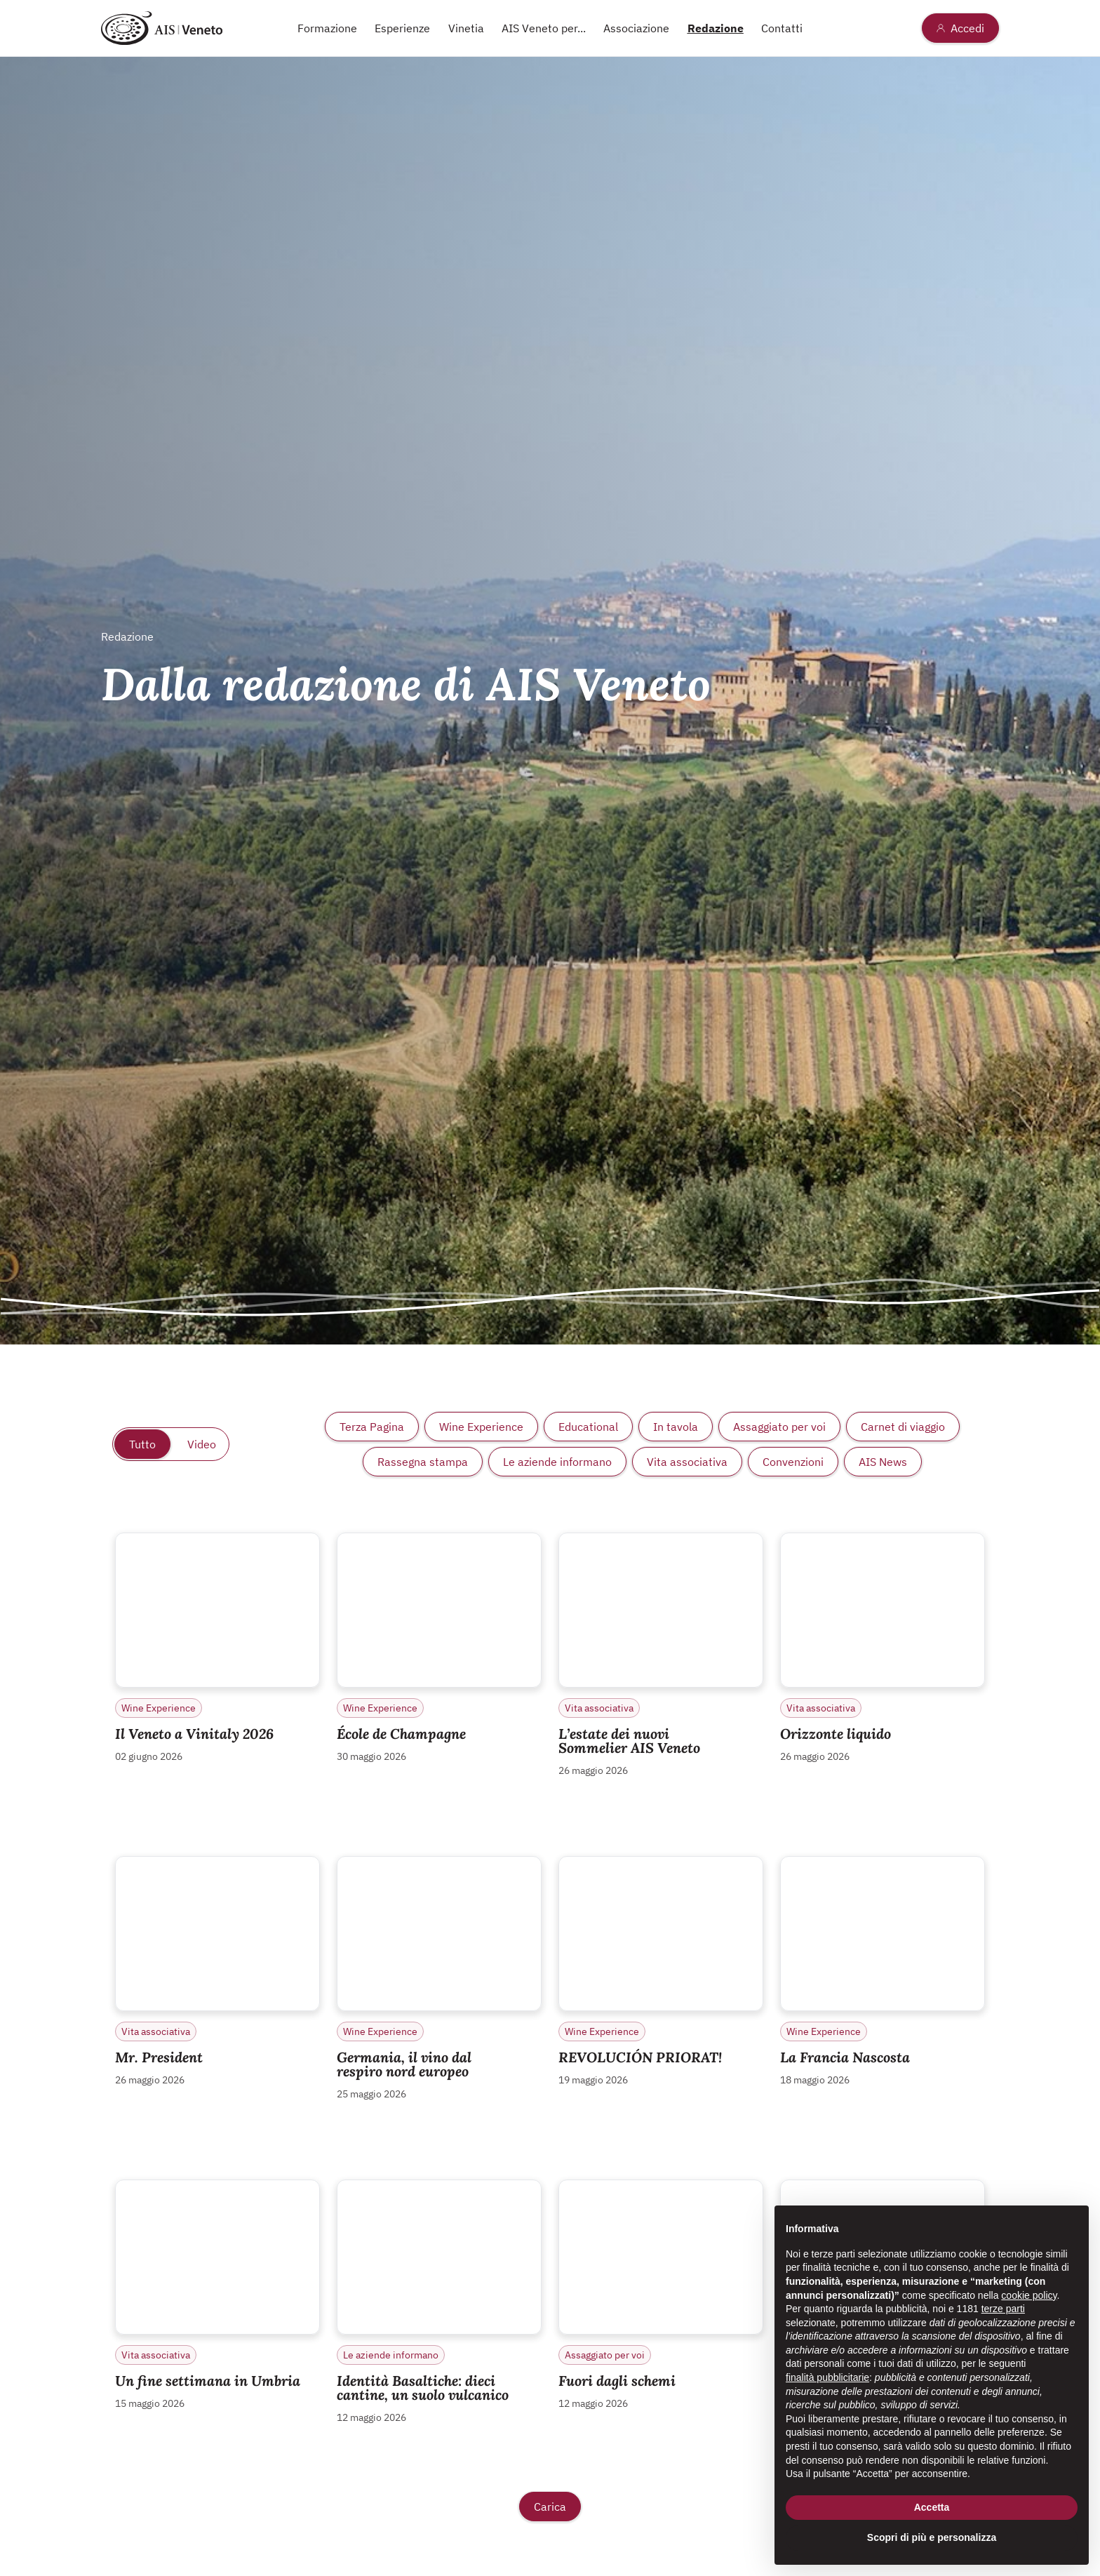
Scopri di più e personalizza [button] (931, 2537)
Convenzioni (793, 1462)
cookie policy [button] (1029, 2295)
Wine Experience (481, 1427)
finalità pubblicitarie (827, 2377)
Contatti (782, 28)
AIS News (883, 1462)
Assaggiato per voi (779, 1427)
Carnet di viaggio (903, 1427)
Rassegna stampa (422, 1462)
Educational (588, 1427)
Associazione (636, 28)
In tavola (675, 1427)
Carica (550, 2507)
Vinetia (466, 28)
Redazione (716, 28)
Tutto (142, 1444)
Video (201, 1444)
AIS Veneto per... (544, 28)
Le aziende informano (557, 1462)
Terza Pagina (372, 1427)
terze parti (1003, 2308)
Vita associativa (687, 1462)
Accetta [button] (932, 2507)
